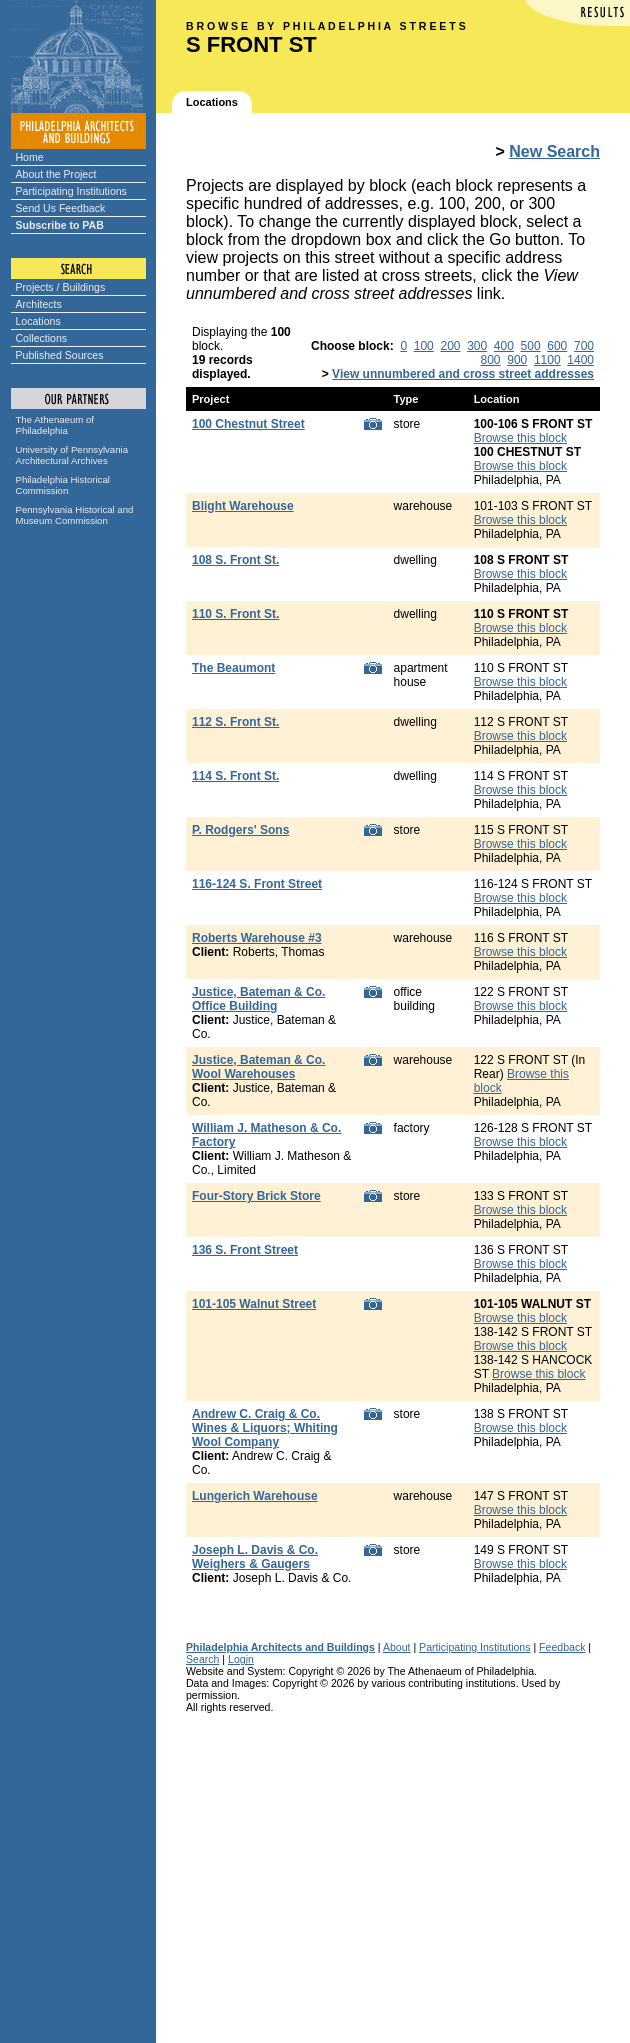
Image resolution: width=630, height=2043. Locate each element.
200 (450, 346)
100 (424, 346)
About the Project (56, 174)
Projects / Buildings (61, 287)
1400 (580, 360)
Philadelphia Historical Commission (63, 485)
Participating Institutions (71, 191)
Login (241, 1659)
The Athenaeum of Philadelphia (55, 425)
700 (584, 346)
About (397, 1647)
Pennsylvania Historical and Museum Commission (75, 515)
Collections (42, 338)
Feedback (562, 1647)
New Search (554, 151)
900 (517, 360)
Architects (39, 304)
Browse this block (520, 438)
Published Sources (60, 355)
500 (531, 346)
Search (202, 1659)
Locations (38, 321)
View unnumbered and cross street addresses (463, 374)
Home (30, 157)
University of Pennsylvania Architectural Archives (72, 455)
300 (477, 346)
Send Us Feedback (61, 208)
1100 (547, 360)
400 (504, 346)
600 (557, 346)
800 (491, 360)
